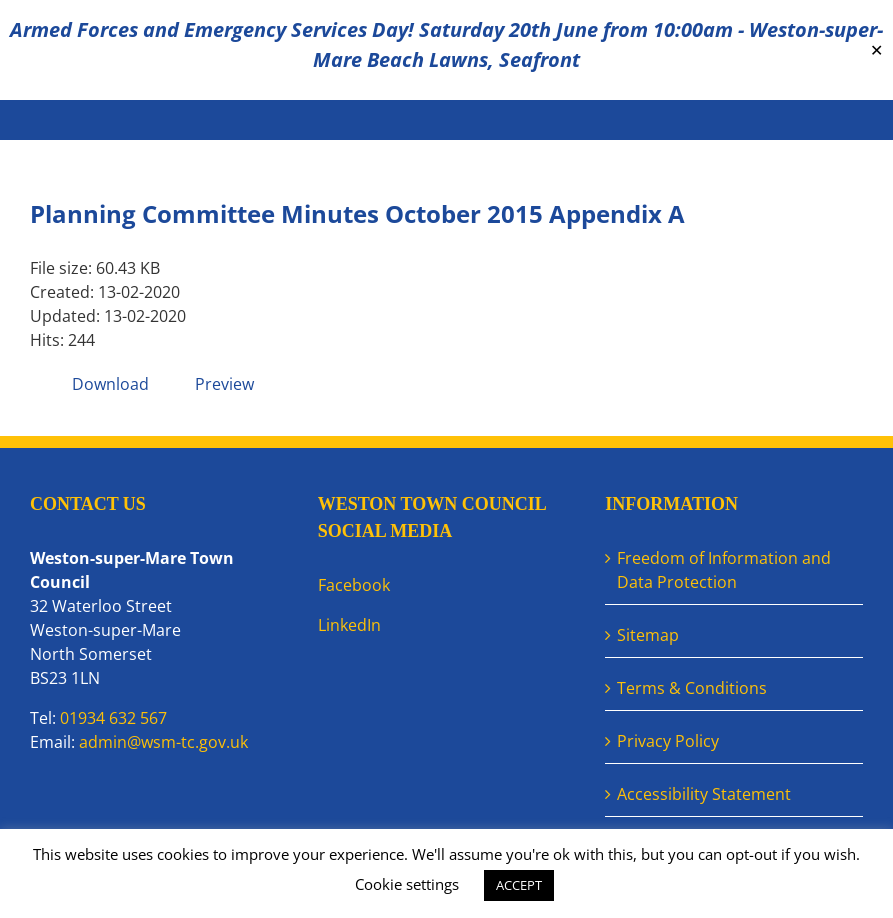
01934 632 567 (113, 718)
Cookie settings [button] (407, 884)
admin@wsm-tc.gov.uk (163, 742)
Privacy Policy (668, 741)
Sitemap (648, 635)
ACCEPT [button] (519, 885)
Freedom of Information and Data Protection (724, 570)
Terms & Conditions (692, 688)
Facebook (354, 585)
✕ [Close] (876, 50)
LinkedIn (349, 625)
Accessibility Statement (704, 794)
